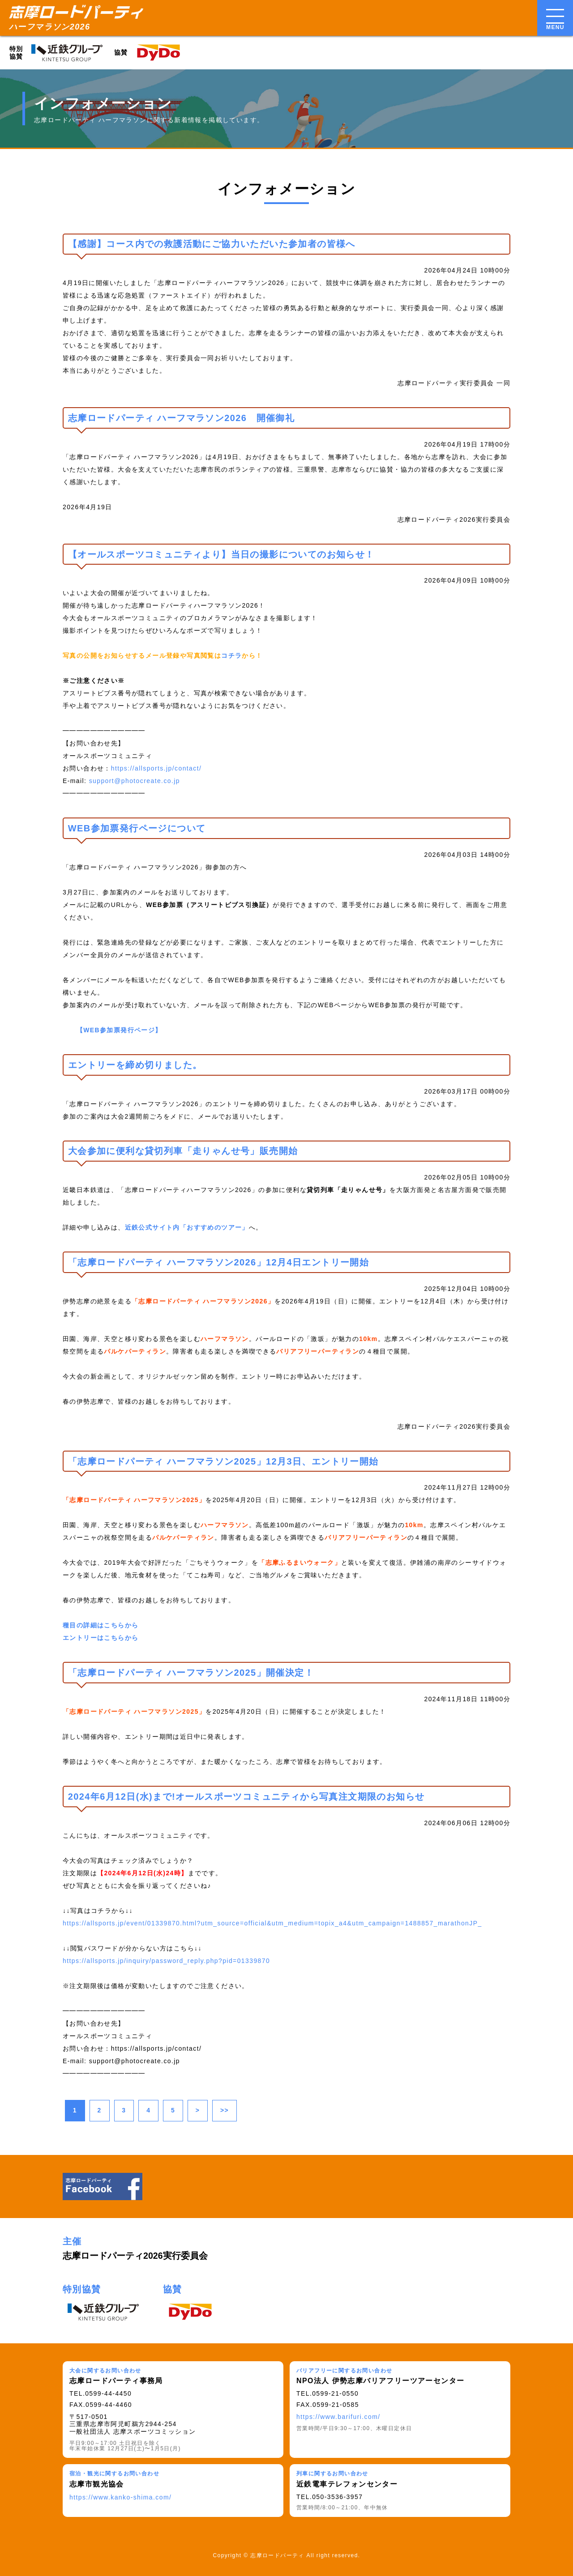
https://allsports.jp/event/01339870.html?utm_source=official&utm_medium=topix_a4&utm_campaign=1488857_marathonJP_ (272, 1923)
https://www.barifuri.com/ (338, 2416)
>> (224, 2110)
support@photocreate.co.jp (134, 780)
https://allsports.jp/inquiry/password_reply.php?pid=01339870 (166, 1960)
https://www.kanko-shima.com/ (120, 2497)
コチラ (231, 655)
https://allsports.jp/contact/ (156, 768)
